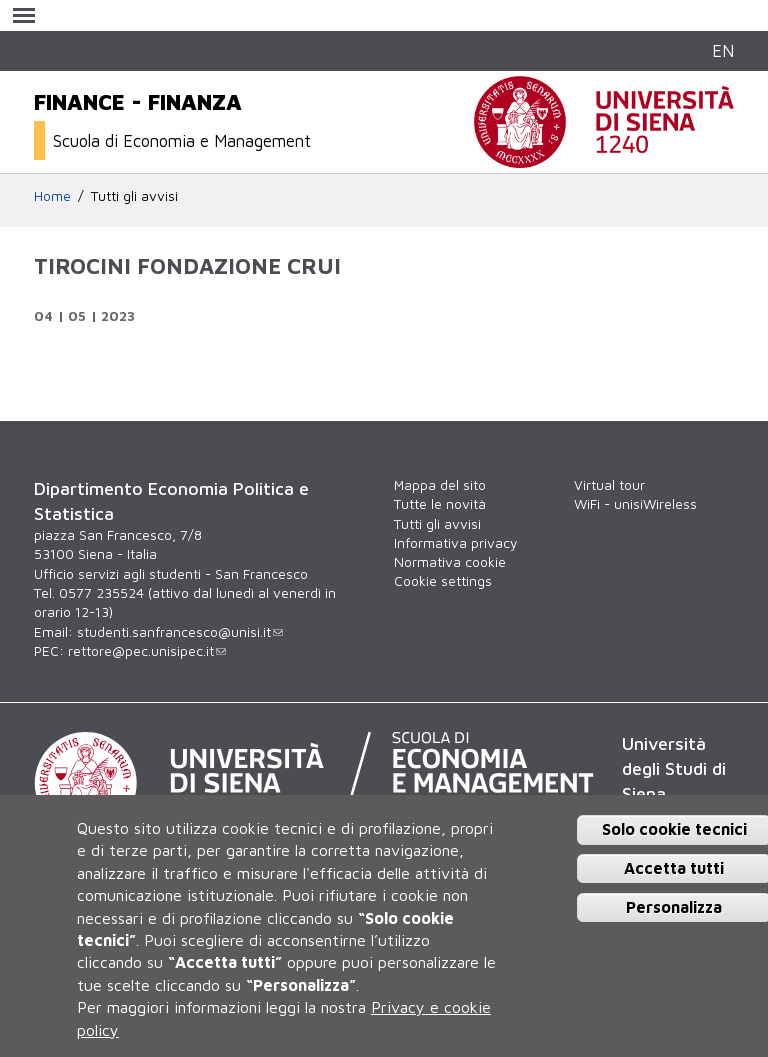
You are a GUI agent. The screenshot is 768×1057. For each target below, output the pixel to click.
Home (52, 196)
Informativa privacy (455, 543)
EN (723, 50)
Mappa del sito (440, 485)
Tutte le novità (440, 504)
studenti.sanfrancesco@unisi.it (180, 632)
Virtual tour (609, 485)
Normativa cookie (450, 562)
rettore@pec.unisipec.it (147, 651)
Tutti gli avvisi (134, 196)
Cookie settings (443, 581)
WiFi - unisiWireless (635, 504)
